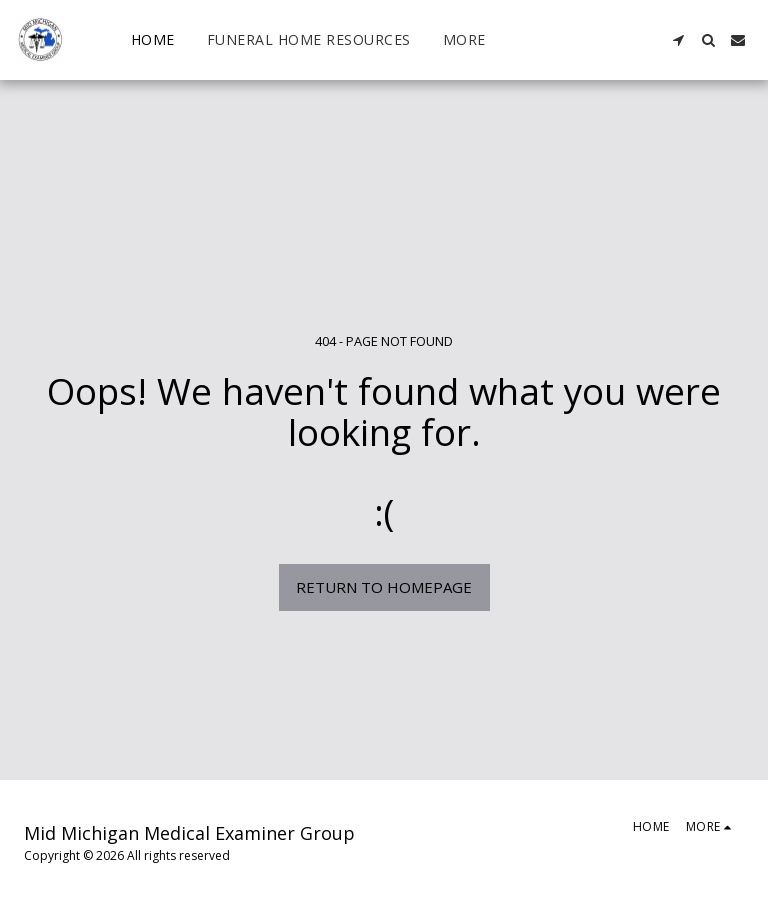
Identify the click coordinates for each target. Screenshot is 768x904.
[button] (678, 40)
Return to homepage (384, 587)
